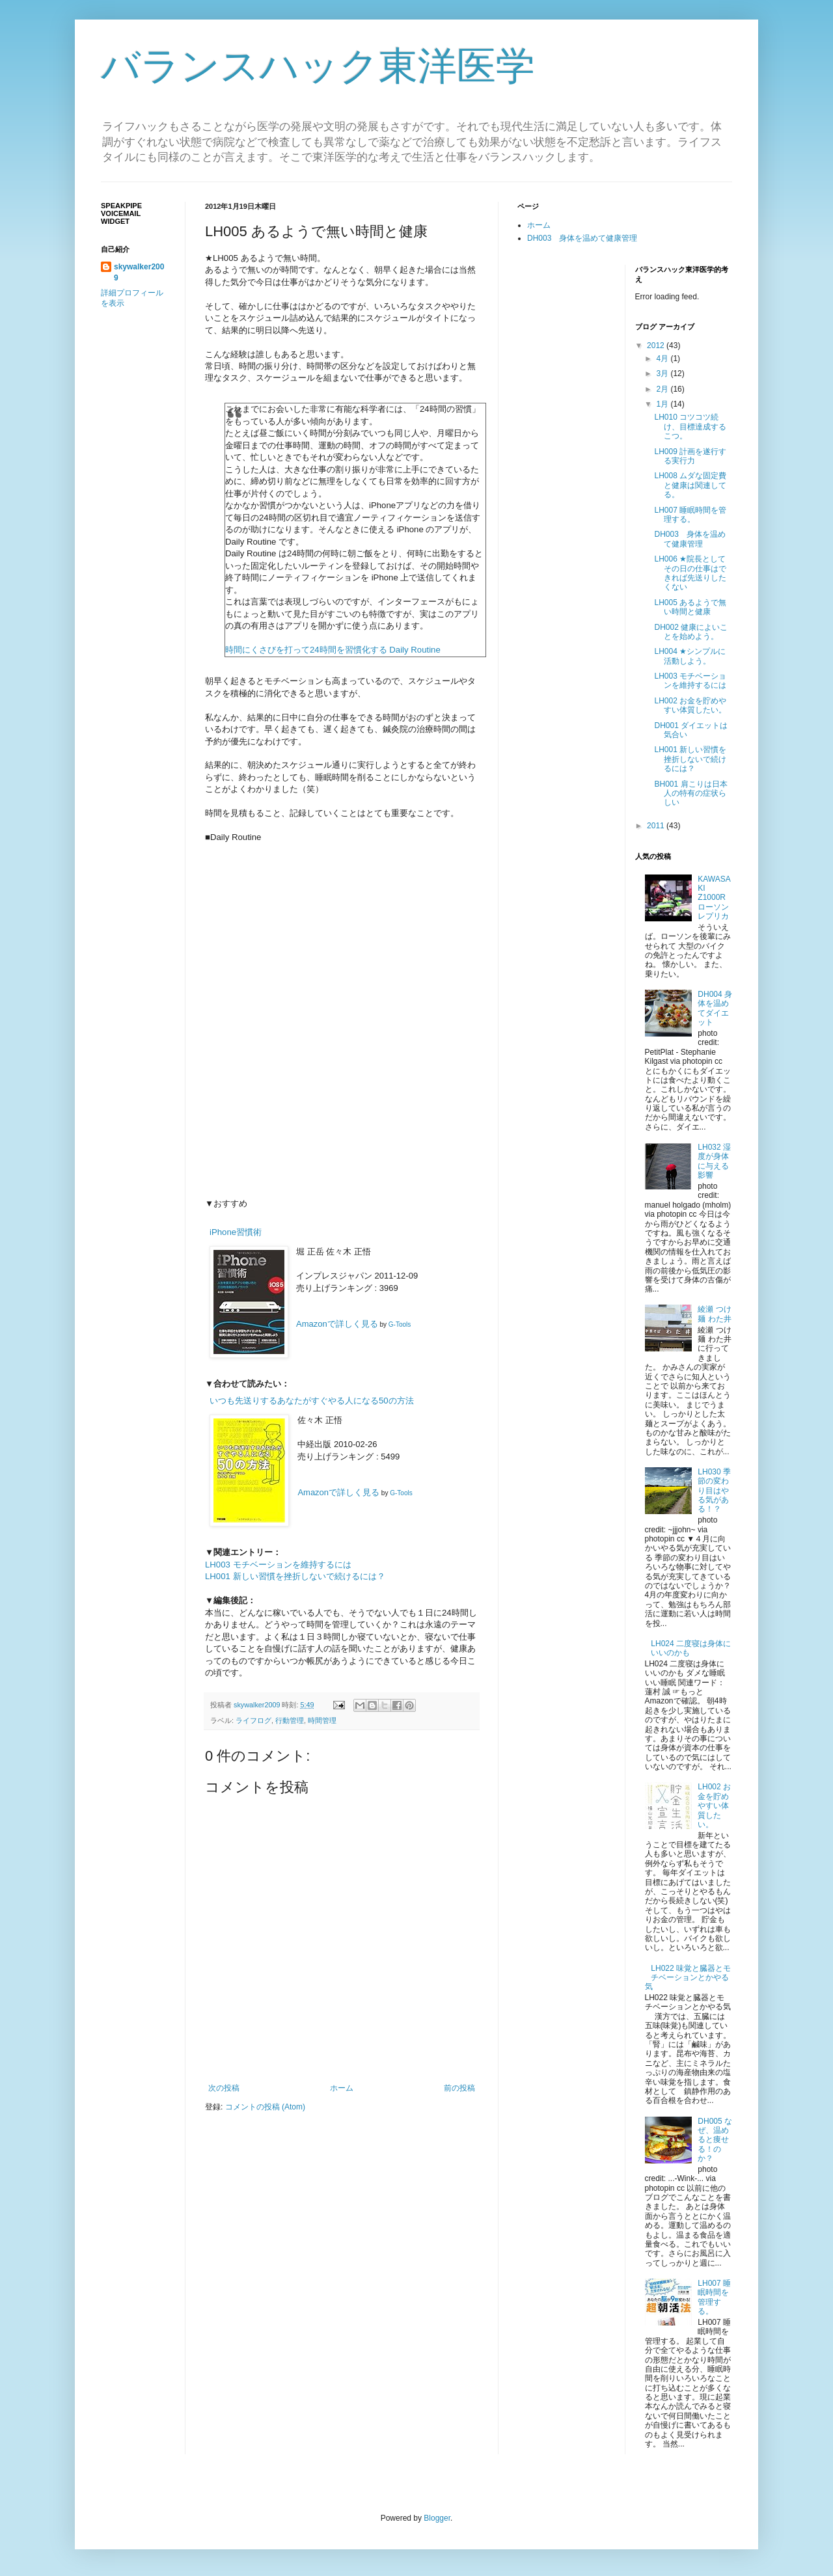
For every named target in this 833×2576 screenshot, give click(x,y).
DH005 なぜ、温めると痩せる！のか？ (715, 2140)
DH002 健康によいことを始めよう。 (691, 632)
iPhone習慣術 (236, 1232)
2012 (656, 345)
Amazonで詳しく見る (337, 1324)
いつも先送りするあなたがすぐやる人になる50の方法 (312, 1400)
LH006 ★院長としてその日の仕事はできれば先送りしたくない (690, 572)
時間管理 (322, 1720)
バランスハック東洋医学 (318, 66)
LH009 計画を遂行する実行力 (690, 456)
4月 (663, 358)
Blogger (437, 2518)
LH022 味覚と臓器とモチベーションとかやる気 (688, 1978)
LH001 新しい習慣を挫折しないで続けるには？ (295, 1576)
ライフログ (253, 1720)
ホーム (341, 2088)
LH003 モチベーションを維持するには (278, 1564)
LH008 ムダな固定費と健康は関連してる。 (690, 485)
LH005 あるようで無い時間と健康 (690, 607)
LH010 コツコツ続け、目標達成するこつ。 (690, 427)
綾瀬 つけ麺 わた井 (714, 1314)
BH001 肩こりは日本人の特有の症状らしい (690, 793)
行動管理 (289, 1720)
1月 (663, 404)
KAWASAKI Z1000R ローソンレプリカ (715, 897)
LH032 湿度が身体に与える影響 (714, 1161)
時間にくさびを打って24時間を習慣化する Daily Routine (333, 650)
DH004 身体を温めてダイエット (715, 1008)
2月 (663, 389)
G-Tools (400, 1324)
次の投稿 (223, 2088)
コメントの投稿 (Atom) (265, 2106)
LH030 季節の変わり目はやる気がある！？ (714, 1490)
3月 (663, 373)
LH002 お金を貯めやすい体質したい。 (690, 705)
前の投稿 (459, 2088)
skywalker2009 (258, 1705)
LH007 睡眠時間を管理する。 (690, 515)
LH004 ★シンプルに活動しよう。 (690, 656)
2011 (656, 825)
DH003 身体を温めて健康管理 (582, 238)
